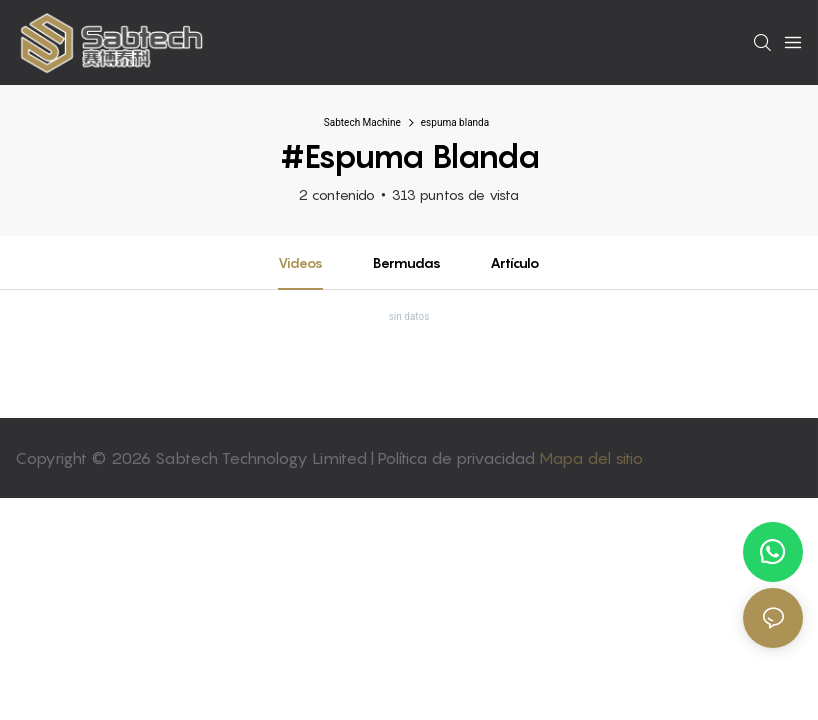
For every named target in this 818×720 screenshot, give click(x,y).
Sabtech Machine (362, 122)
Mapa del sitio (591, 458)
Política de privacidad (458, 458)
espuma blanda (455, 122)
